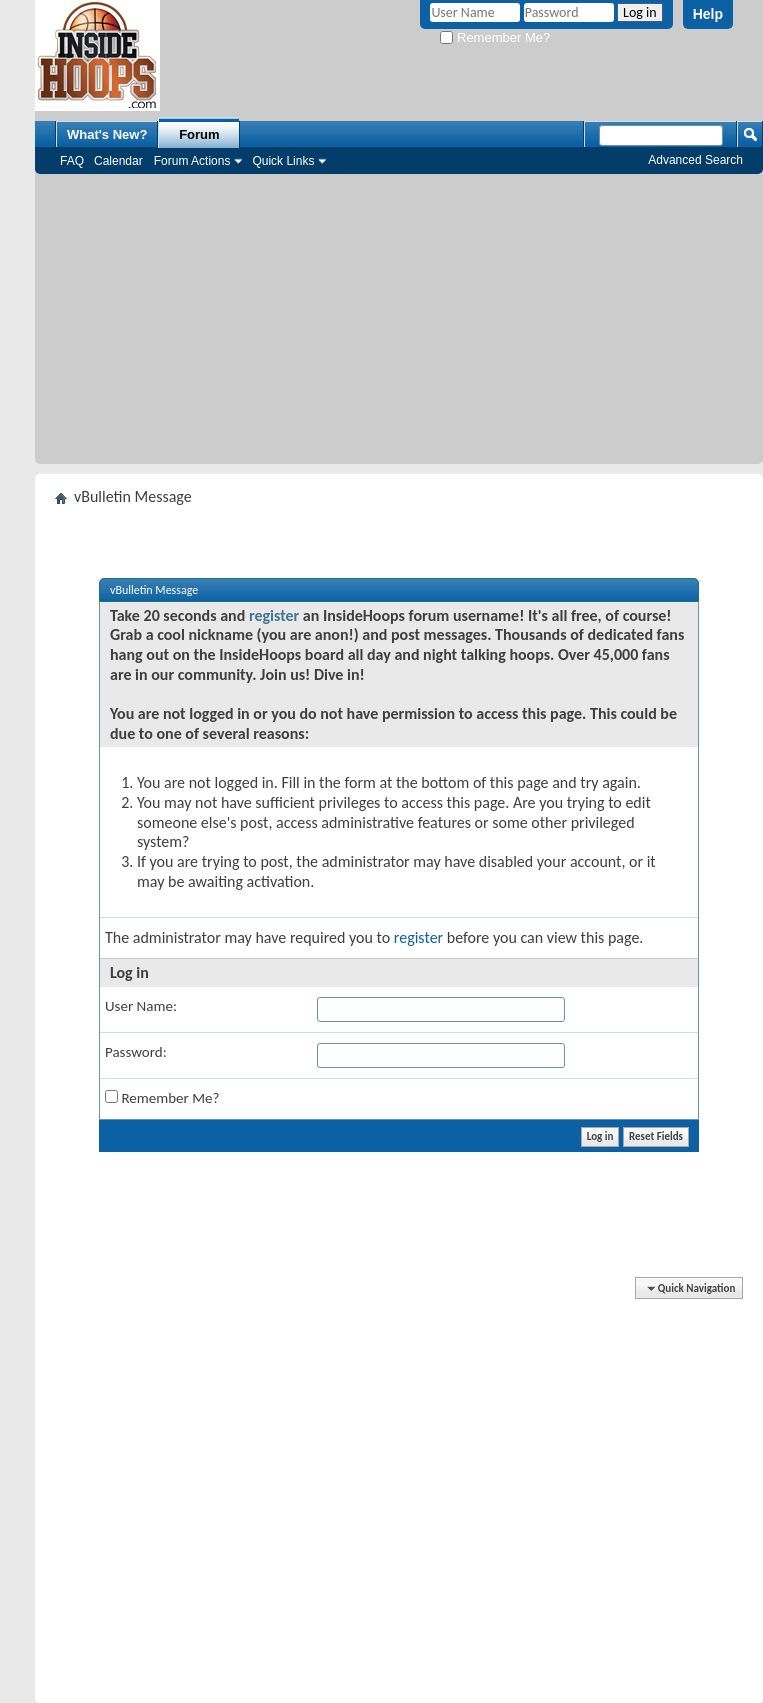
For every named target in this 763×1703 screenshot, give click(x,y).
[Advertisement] (399, 324)
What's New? (107, 134)
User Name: (141, 1006)
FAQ (72, 161)
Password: (136, 1052)
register (274, 615)
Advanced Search (695, 160)
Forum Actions (192, 161)
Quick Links (283, 161)
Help (708, 14)
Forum (199, 134)
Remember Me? (495, 37)
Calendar (118, 161)
